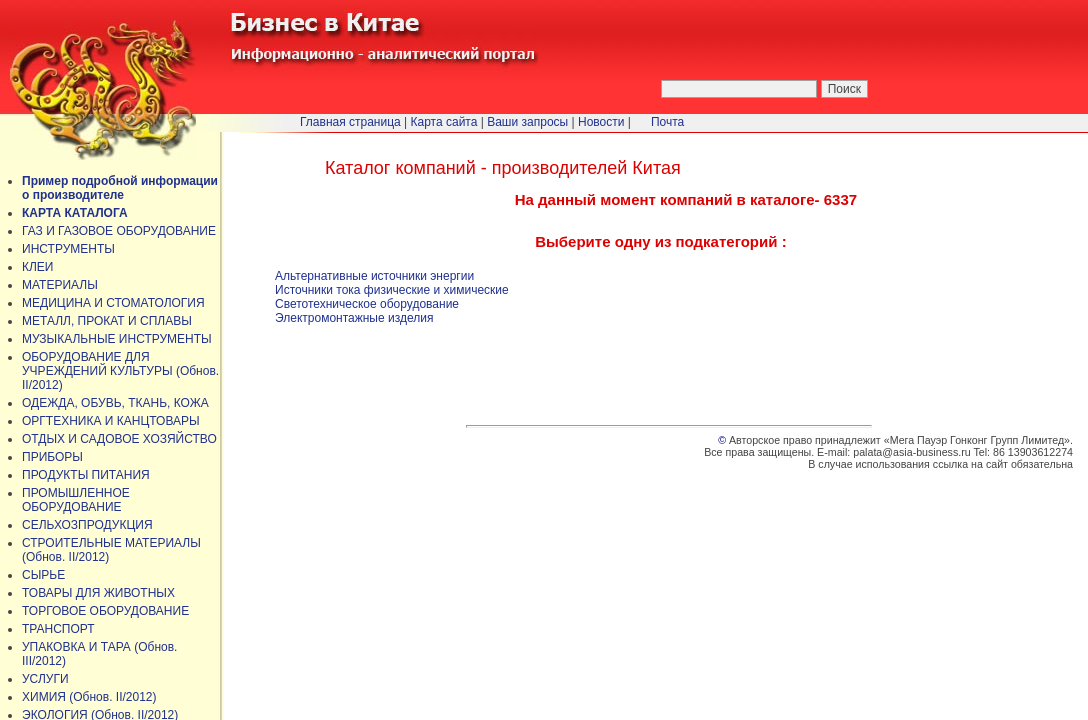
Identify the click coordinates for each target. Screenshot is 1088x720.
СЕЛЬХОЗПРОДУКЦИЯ (87, 525)
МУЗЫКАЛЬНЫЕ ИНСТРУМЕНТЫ (117, 339)
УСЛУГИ (45, 679)
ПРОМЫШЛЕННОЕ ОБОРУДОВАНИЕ (76, 500)
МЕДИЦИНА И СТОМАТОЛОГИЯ (113, 303)
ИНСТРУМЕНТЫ (68, 249)
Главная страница (350, 122)
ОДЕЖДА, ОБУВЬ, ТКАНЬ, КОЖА (115, 403)
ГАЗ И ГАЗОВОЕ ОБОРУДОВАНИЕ (119, 231)
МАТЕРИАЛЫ (60, 285)
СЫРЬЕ (43, 575)
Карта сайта (444, 122)
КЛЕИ (38, 267)
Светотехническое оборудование (367, 304)
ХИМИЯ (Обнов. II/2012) (89, 697)
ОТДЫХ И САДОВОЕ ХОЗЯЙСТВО (119, 439)
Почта (667, 122)
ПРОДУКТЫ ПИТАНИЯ (86, 475)
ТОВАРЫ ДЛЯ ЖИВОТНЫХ (98, 593)
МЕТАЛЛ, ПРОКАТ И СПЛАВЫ (107, 321)
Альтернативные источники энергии (374, 276)
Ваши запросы (527, 122)
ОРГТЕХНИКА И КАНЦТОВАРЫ (111, 421)
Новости (601, 122)
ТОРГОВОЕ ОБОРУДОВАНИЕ (105, 611)
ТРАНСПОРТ (58, 629)
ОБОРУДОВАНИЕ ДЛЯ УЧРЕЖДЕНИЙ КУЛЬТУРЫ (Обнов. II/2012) (120, 371)
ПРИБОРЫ (52, 457)
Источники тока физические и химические (392, 290)
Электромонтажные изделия (354, 318)
